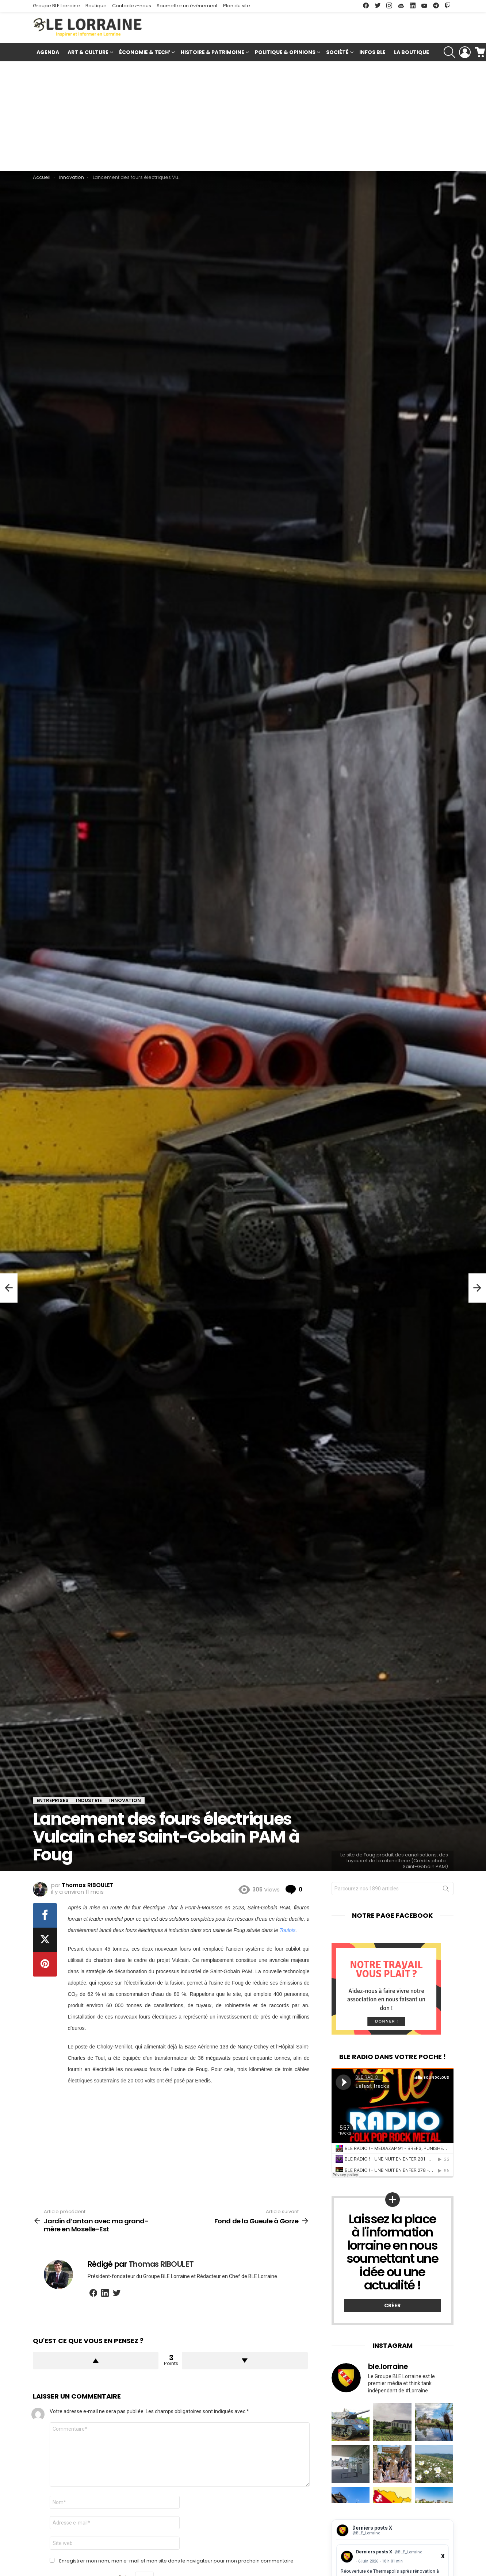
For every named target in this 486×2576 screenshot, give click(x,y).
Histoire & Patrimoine (212, 53)
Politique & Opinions (285, 53)
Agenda (48, 52)
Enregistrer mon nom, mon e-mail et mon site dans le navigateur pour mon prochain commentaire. (177, 2561)
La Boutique (411, 52)
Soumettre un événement (187, 5)
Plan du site (236, 5)
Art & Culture (88, 53)
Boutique (96, 5)
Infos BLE (372, 52)
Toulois (287, 1930)
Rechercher (446, 1890)
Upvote (96, 2360)
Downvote (245, 2360)
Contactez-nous (131, 5)
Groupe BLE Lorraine (56, 5)
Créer (392, 2305)
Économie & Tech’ (144, 53)
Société (337, 53)
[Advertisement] (243, 116)
